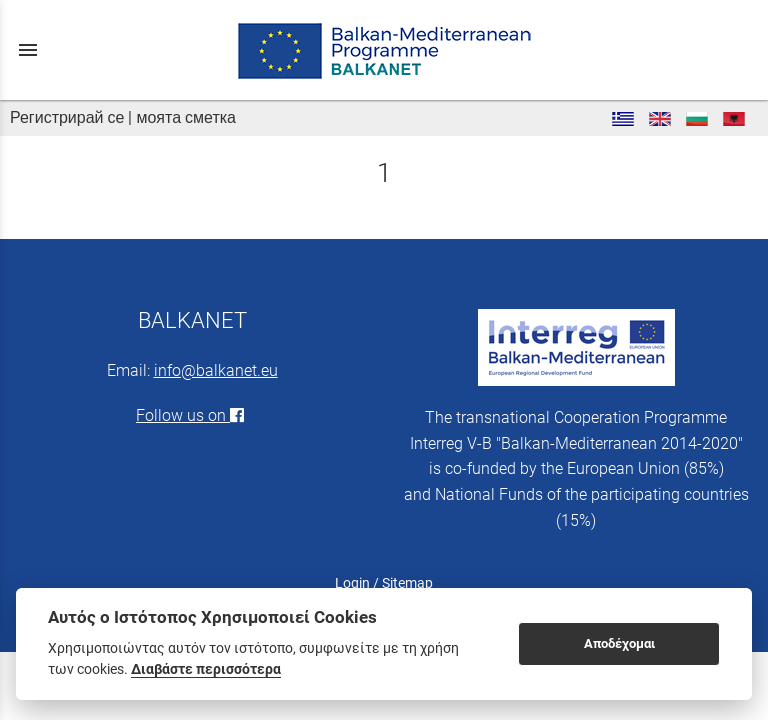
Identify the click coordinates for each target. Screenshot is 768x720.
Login (352, 583)
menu (28, 50)
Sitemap (407, 583)
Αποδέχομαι (619, 643)
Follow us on (192, 415)
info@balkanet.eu (216, 370)
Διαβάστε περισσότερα (206, 669)
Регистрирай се (67, 117)
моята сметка (186, 117)
